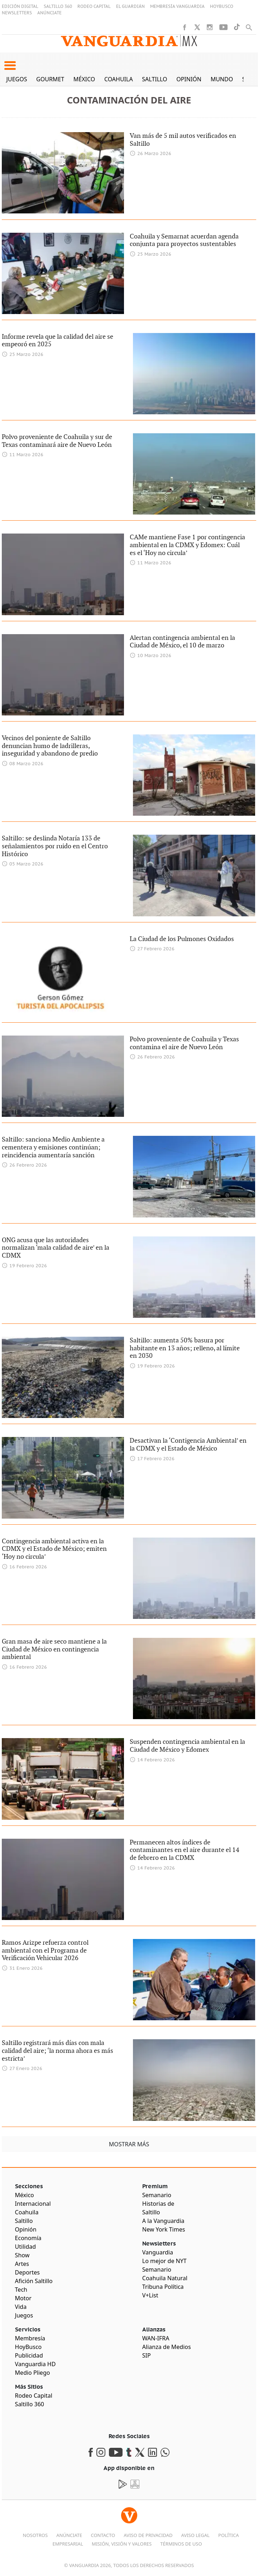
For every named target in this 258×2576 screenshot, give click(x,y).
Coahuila (118, 79)
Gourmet (50, 79)
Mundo (222, 79)
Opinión (188, 79)
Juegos (16, 79)
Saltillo (154, 79)
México (84, 79)
